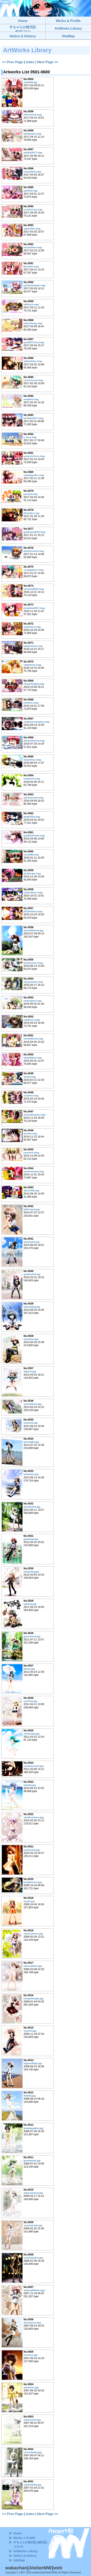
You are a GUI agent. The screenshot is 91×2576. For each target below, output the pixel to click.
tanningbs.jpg (31, 1442)
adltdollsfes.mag (33, 361)
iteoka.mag (30, 1076)
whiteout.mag (31, 304)
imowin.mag (30, 1133)
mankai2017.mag (33, 152)
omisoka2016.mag (34, 589)
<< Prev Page (12, 62)
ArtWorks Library (25, 2551)
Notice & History (25, 2555)
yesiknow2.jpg (31, 1850)
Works (17, 2538)
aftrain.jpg (29, 1669)
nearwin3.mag (31, 1152)
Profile (30, 2538)
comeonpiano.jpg (33, 2257)
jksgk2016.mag (32, 816)
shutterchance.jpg (34, 1817)
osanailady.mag (32, 171)
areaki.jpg (29, 1901)
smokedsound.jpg (34, 1766)
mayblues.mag (32, 1020)
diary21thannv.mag (34, 740)
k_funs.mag (30, 437)
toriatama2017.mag (34, 608)
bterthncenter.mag (34, 551)
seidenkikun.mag (33, 892)
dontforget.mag (32, 873)
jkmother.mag (31, 266)
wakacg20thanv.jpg (34, 2290)
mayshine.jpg (31, 1339)
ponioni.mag (30, 494)
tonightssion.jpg (33, 1882)
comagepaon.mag (33, 570)
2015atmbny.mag (33, 911)
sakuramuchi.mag (33, 797)
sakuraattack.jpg (33, 1966)
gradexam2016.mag (34, 532)
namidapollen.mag (34, 475)
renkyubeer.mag (32, 1000)
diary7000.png (31, 1190)
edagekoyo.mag (32, 665)
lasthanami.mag (32, 133)
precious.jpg (30, 2355)
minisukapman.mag (34, 1114)
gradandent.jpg (32, 1274)
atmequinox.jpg (32, 2322)
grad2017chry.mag (34, 342)
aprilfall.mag (30, 190)
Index (30, 62)
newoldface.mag (33, 1057)
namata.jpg (30, 1785)
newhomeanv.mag (34, 1171)
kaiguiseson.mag (33, 646)
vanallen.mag (31, 1095)
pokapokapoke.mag (34, 285)
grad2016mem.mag (34, 835)
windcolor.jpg (31, 2387)
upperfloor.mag (32, 228)
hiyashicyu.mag (32, 759)
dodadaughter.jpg (33, 2128)
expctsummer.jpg (33, 1933)
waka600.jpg (30, 82)
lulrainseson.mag (33, 963)
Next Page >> (47, 62)
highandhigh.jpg (33, 2063)
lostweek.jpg (31, 1423)
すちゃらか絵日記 (22, 28)
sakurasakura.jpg (33, 2193)
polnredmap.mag (33, 323)
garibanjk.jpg (31, 1539)
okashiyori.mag (32, 627)
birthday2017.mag (33, 418)
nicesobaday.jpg (33, 2452)
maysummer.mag (33, 982)
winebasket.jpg (32, 1506)
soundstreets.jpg (33, 2225)
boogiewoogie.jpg (33, 1998)
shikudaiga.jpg (32, 1307)
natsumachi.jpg (32, 2420)
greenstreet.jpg (32, 1636)
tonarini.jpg (30, 2031)
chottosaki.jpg (31, 1733)
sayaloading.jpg (32, 2484)
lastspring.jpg (31, 1571)
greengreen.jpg (32, 2160)
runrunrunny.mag (33, 380)
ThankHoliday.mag (34, 684)
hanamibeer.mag (33, 247)
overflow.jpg (30, 1701)
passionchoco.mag (34, 456)
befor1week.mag (33, 114)
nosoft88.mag (31, 854)
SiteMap (19, 2560)
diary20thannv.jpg (33, 930)
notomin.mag (31, 702)
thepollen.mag (31, 513)
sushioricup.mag (33, 209)
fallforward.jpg (32, 1209)
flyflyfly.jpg (30, 2095)
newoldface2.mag (33, 1038)
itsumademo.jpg (32, 1404)
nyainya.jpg (30, 1604)
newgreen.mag (32, 778)
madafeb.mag (31, 399)
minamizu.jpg (31, 1474)
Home (17, 2533)
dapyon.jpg (30, 1371)
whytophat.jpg (31, 1242)
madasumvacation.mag (36, 722)
